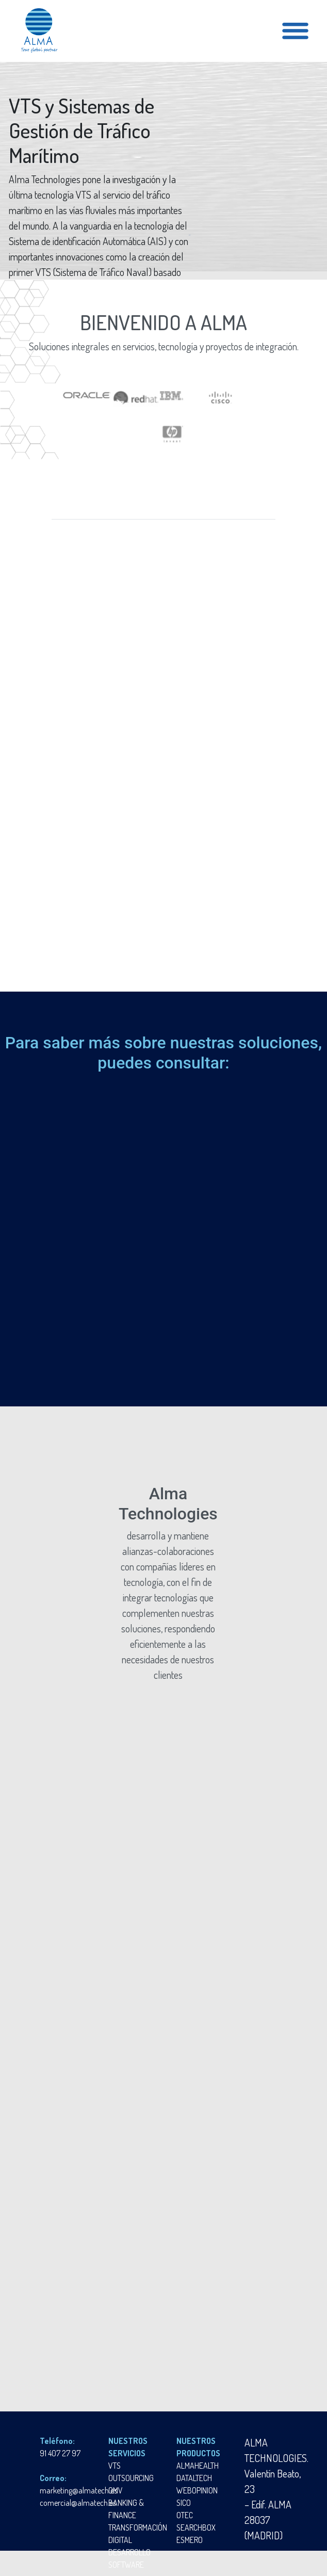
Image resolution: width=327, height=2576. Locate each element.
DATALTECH (194, 2478)
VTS (114, 2465)
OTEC (184, 2515)
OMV (115, 2490)
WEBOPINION (197, 2490)
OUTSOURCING (131, 2478)
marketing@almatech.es (78, 2490)
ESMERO (189, 2540)
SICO (183, 2503)
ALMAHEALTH (197, 2465)
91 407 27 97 (60, 2453)
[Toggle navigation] (295, 30)
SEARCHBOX (196, 2527)
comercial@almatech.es (78, 2503)
